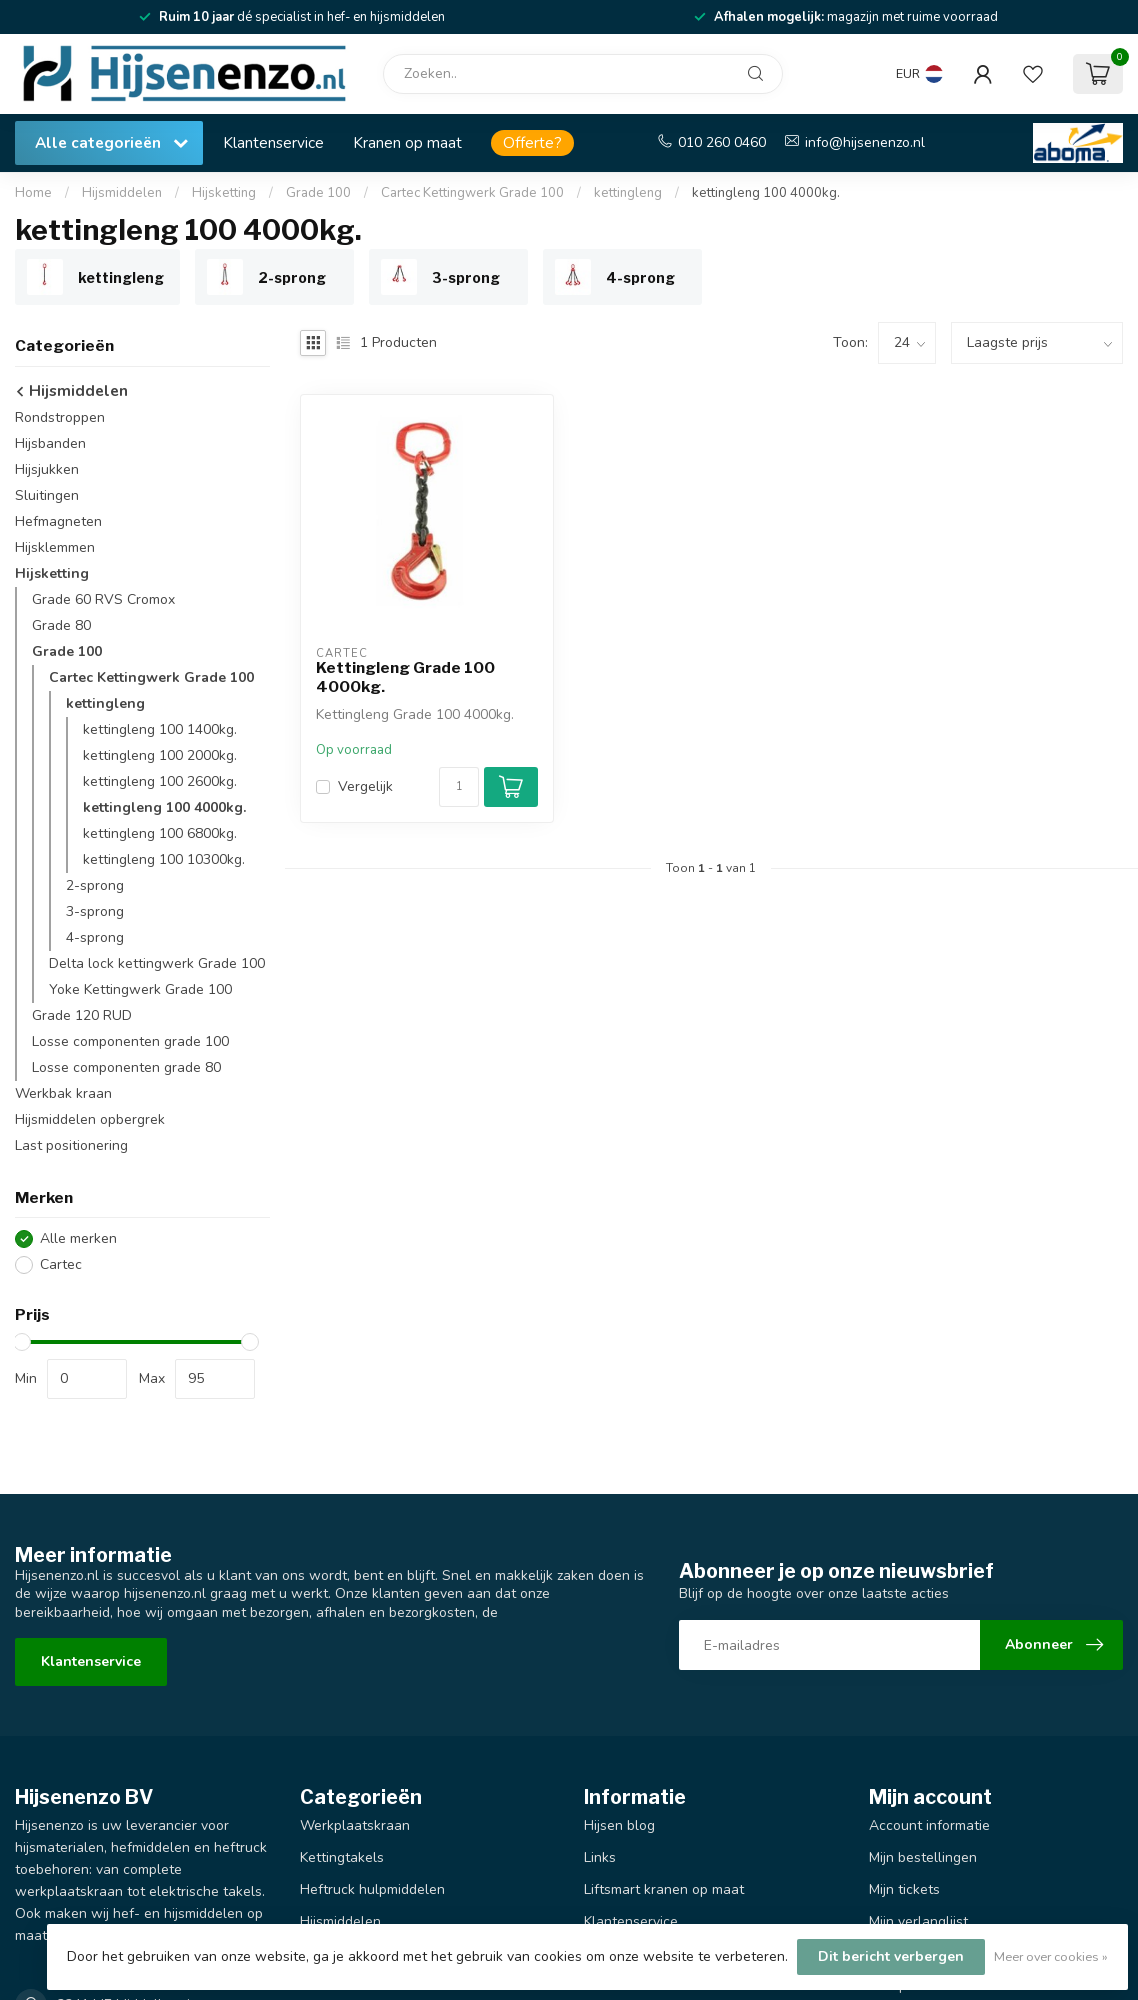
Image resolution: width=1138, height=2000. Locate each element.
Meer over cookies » (1051, 1956)
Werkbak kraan (63, 1093)
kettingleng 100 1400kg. (160, 729)
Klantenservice (273, 142)
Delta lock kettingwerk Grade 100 (157, 963)
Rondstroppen (60, 417)
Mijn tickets (904, 1889)
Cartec (61, 1264)
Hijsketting (224, 193)
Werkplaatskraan (355, 1825)
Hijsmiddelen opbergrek (90, 1119)
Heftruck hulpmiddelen (372, 1889)
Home (33, 193)
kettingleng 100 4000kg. (766, 193)
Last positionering (71, 1145)
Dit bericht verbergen (891, 1956)
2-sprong (95, 885)
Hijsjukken (47, 469)
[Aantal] (459, 787)
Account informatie (929, 1825)
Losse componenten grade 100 (130, 1041)
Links (600, 1857)
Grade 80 (61, 625)
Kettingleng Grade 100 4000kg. (405, 677)
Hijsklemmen (55, 547)
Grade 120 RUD (82, 1015)
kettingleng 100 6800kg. (160, 833)
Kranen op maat (407, 142)
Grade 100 (318, 193)
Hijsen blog (619, 1825)
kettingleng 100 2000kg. (160, 755)
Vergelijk (365, 786)
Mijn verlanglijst (918, 1921)
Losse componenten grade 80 (126, 1067)
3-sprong (95, 911)
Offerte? (532, 142)
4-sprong (95, 937)
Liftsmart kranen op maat (664, 1889)
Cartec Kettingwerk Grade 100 (472, 193)
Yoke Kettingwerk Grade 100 (140, 989)
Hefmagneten (58, 521)
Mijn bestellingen (923, 1857)
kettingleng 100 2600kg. (160, 781)
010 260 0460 (722, 142)
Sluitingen (47, 495)
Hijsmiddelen (122, 193)
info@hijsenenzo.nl (865, 142)
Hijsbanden (50, 443)
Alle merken (78, 1238)
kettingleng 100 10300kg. (164, 859)
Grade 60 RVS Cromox (103, 599)
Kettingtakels (342, 1857)
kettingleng (628, 193)
